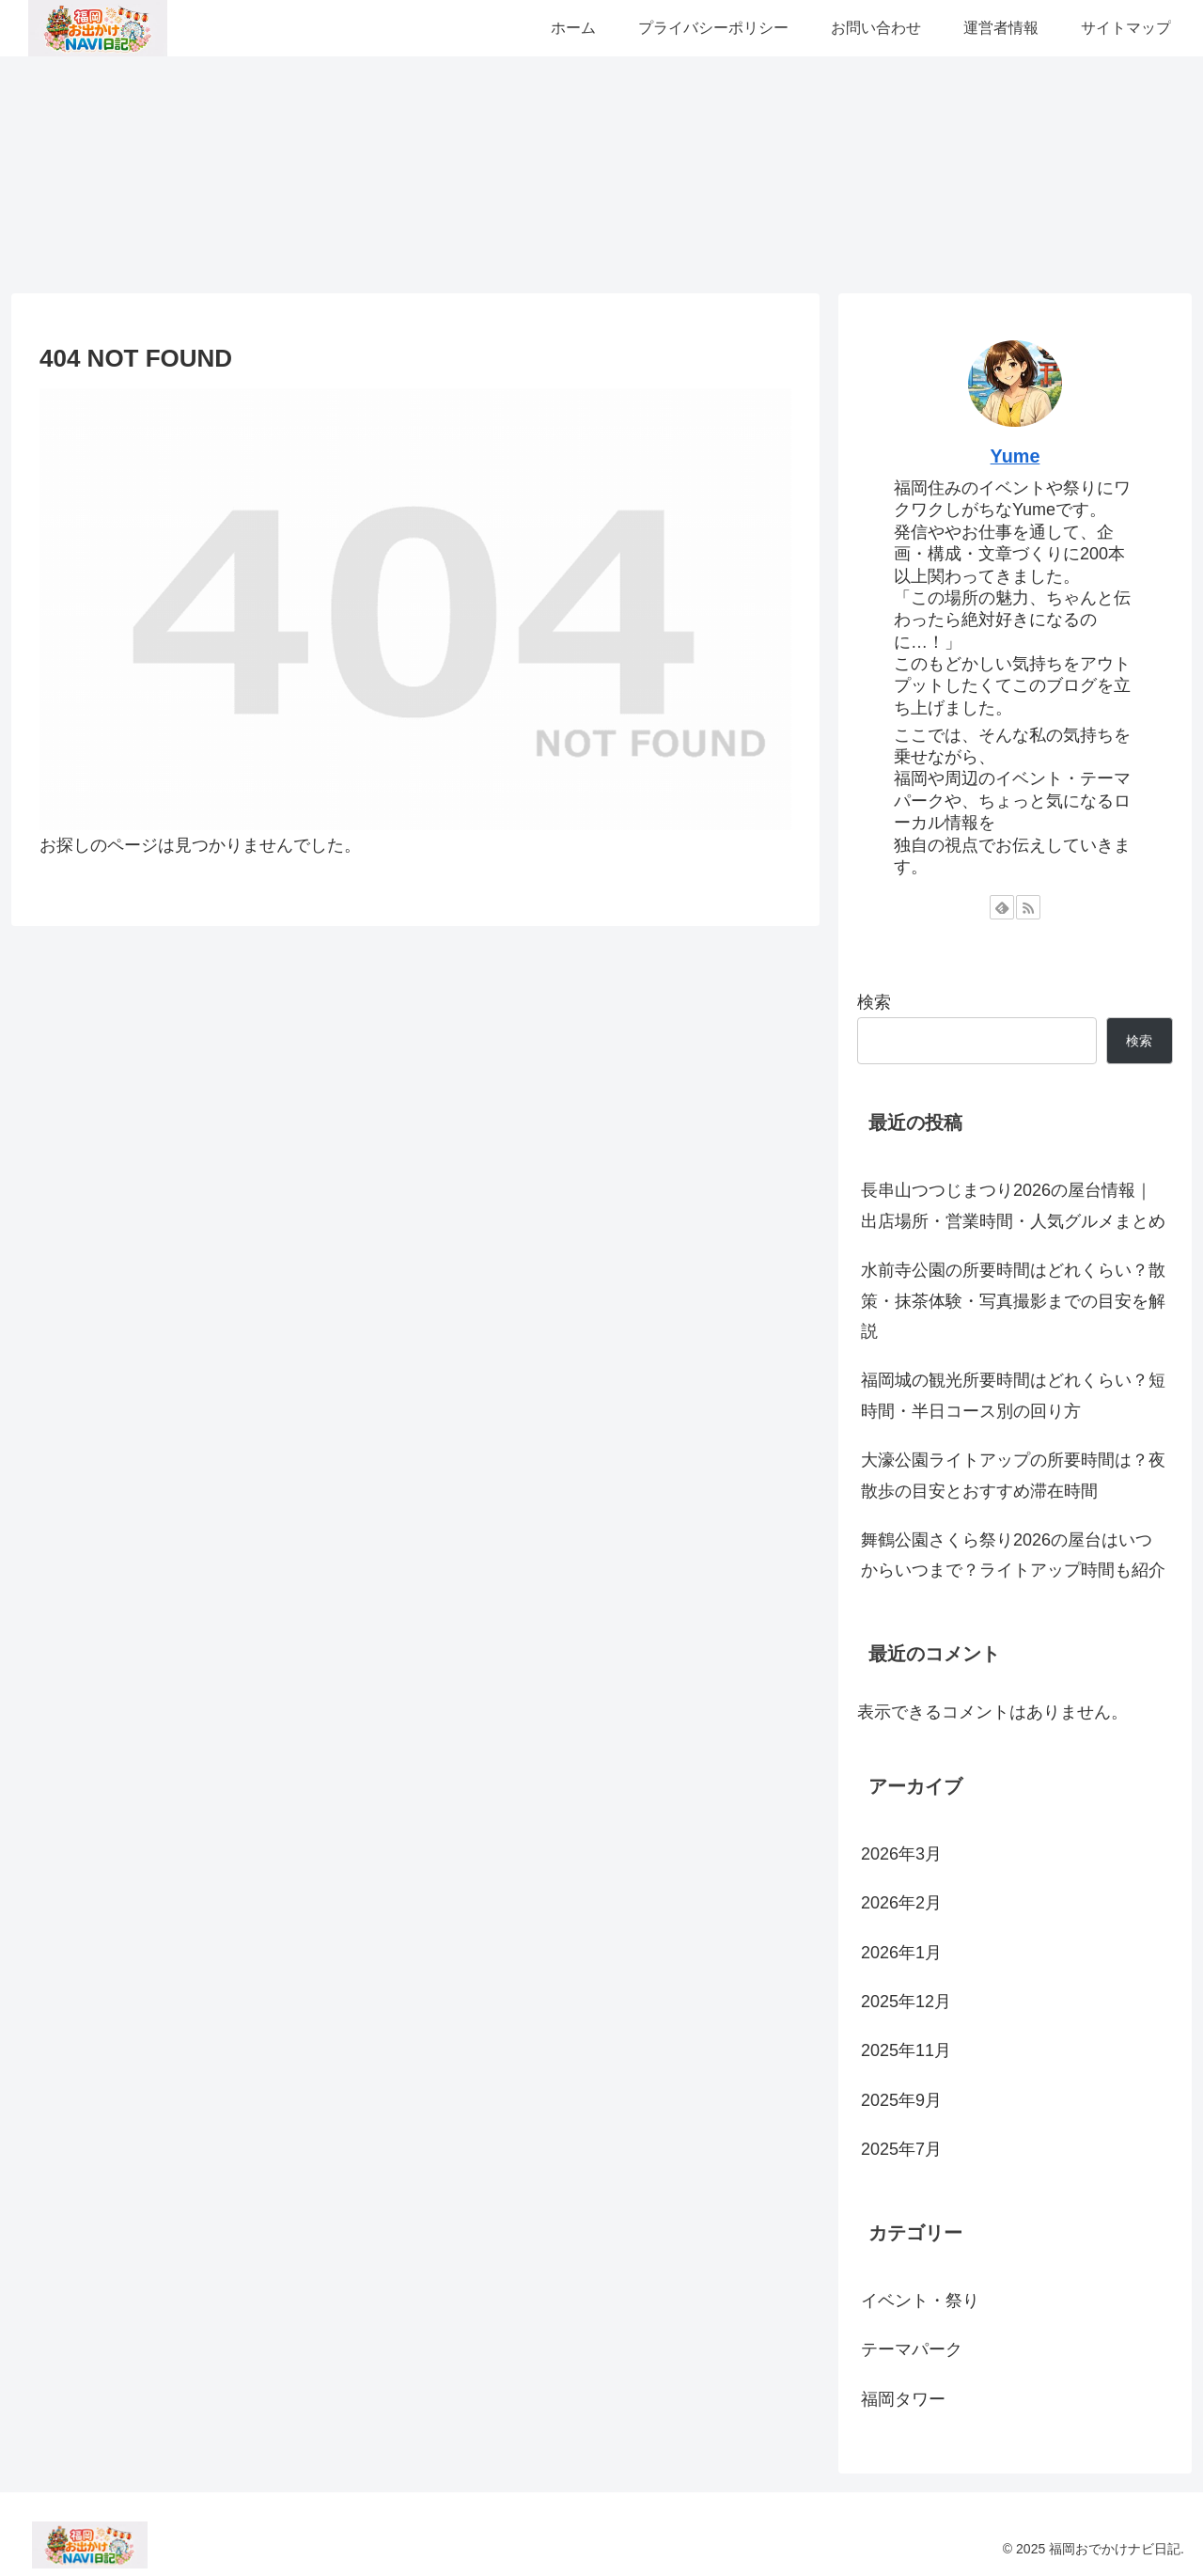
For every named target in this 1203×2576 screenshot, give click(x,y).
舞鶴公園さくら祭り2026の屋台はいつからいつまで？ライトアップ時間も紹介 (1013, 1555)
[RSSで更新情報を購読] (1028, 907)
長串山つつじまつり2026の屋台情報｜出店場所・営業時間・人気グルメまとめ (1013, 1205)
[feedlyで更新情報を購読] (1002, 907)
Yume (1015, 456)
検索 (874, 1002)
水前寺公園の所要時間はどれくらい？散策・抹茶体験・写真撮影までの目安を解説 (1013, 1301)
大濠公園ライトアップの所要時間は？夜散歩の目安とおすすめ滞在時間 (1013, 1475)
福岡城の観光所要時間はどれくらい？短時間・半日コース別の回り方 (1013, 1395)
